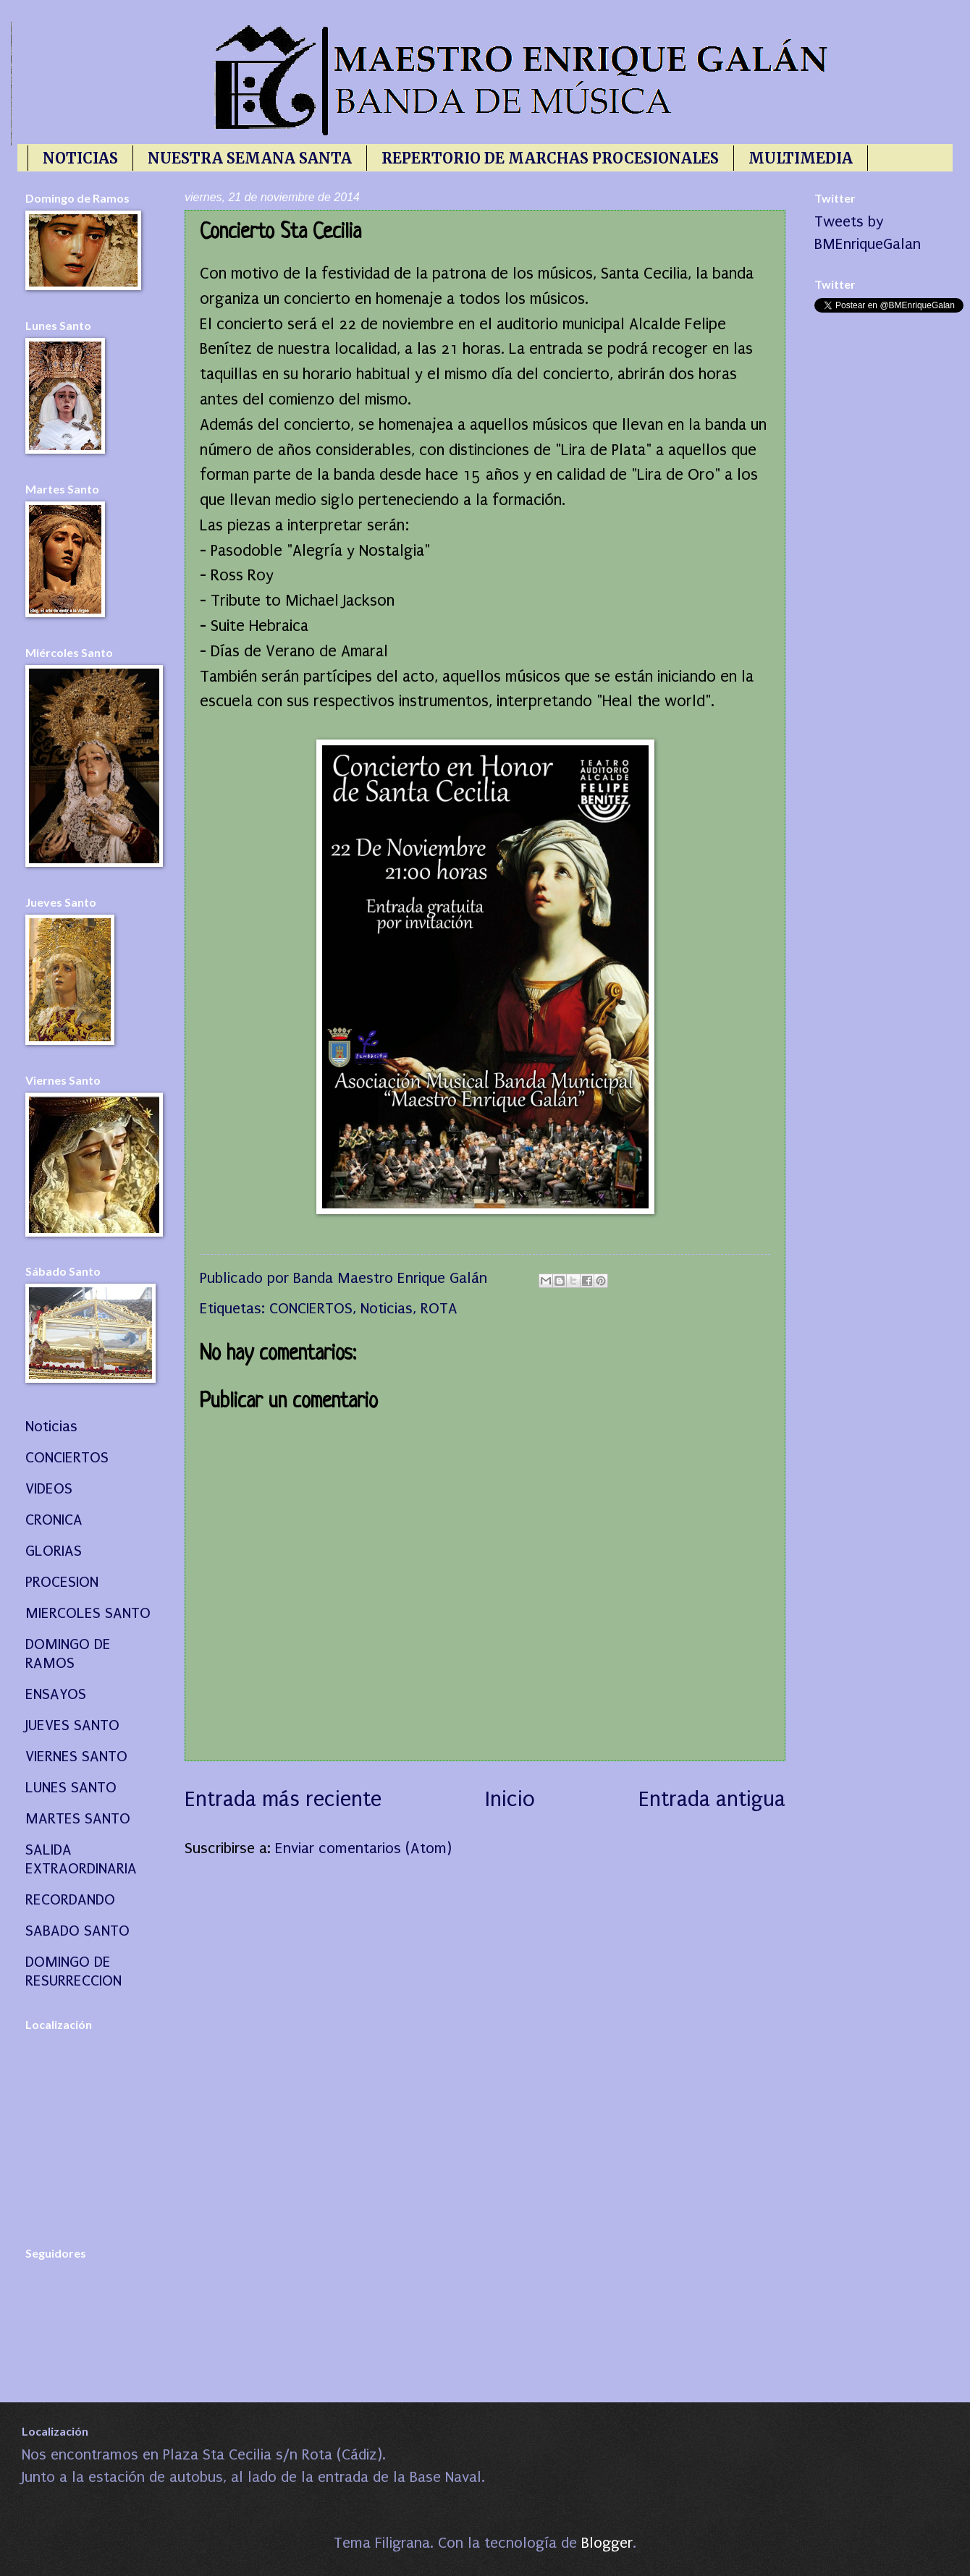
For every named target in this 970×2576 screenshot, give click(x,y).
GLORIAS (53, 1550)
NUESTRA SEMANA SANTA (250, 158)
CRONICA (54, 1519)
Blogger (607, 2542)
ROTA (439, 1308)
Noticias (386, 1308)
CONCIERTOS (311, 1308)
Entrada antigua (711, 1799)
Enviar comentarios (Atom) (363, 1848)
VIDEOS (48, 1488)
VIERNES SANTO (76, 1756)
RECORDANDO (70, 1899)
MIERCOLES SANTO (88, 1613)
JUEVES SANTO (72, 1725)
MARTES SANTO (77, 1818)
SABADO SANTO (77, 1930)
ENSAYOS (55, 1694)
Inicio (510, 1799)
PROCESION (61, 1581)
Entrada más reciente (283, 1799)
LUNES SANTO (71, 1787)
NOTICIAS (80, 158)
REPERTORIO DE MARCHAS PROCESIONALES (550, 158)
